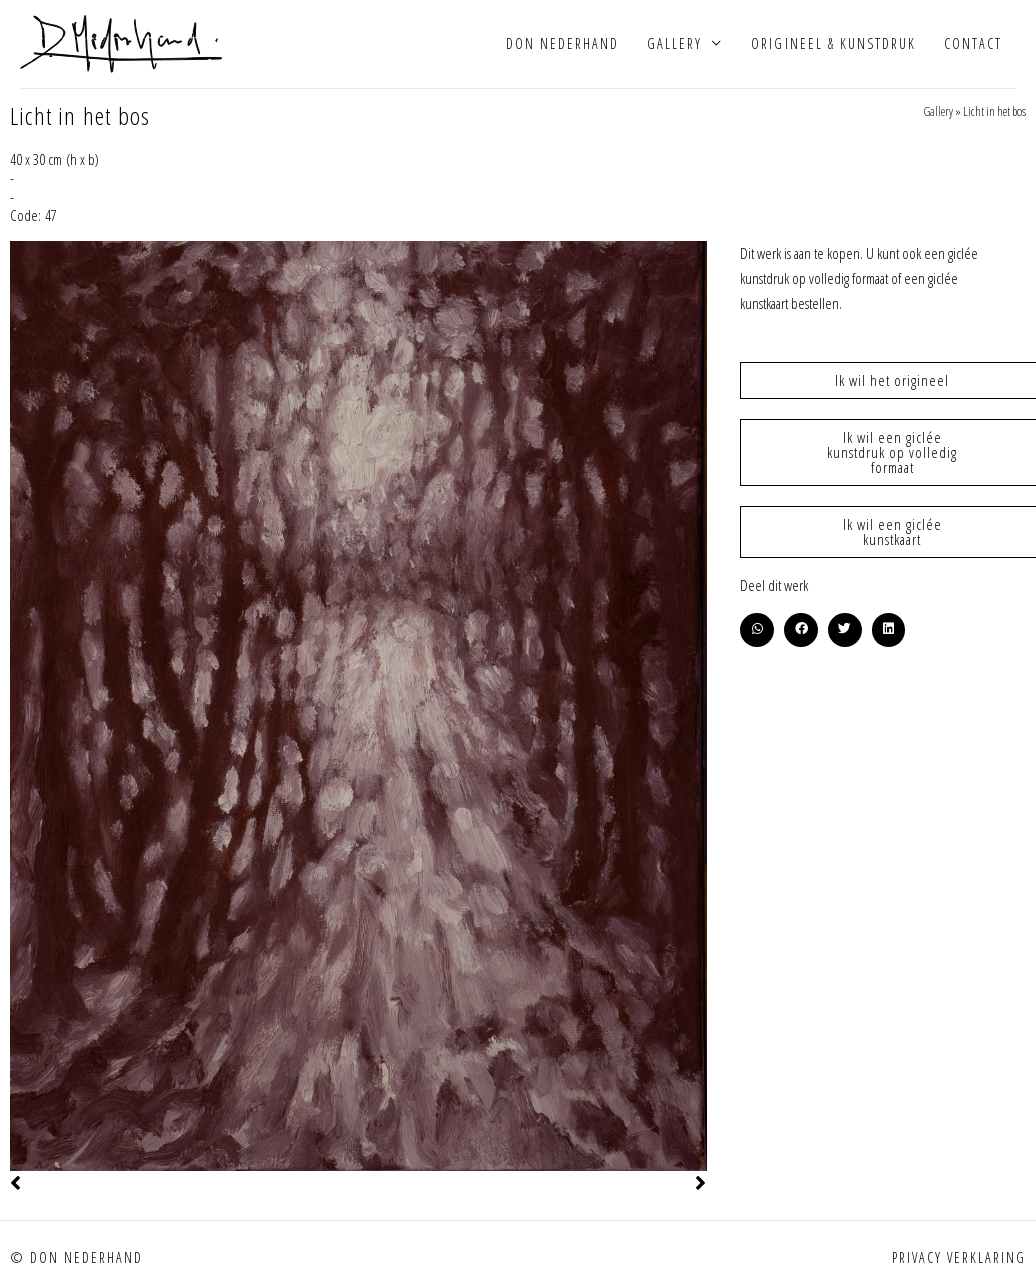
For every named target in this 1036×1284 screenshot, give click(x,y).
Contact (973, 44)
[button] (757, 632)
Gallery (674, 44)
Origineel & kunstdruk (833, 44)
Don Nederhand (562, 44)
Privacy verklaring (959, 1260)
